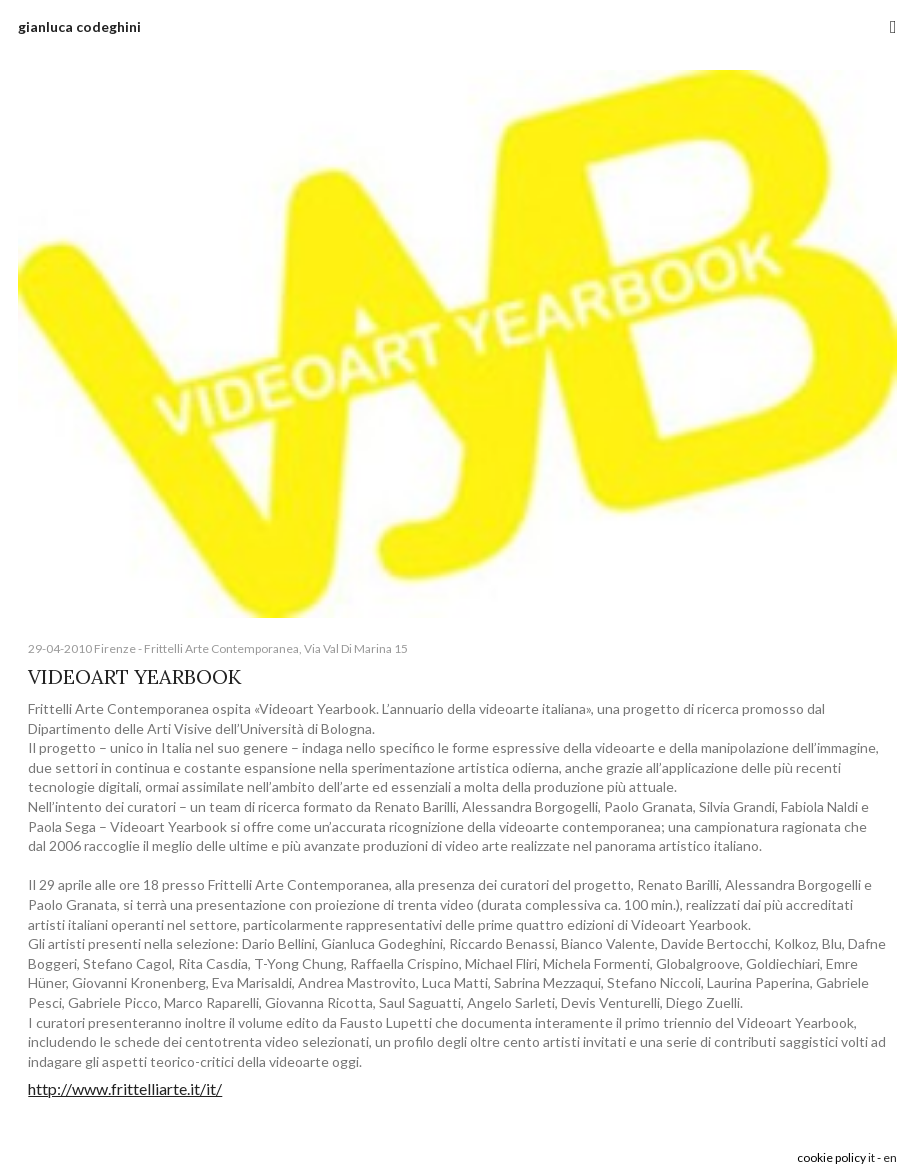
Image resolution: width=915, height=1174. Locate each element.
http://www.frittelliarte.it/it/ (125, 1088)
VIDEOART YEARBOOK (134, 676)
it (871, 1157)
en (890, 1157)
